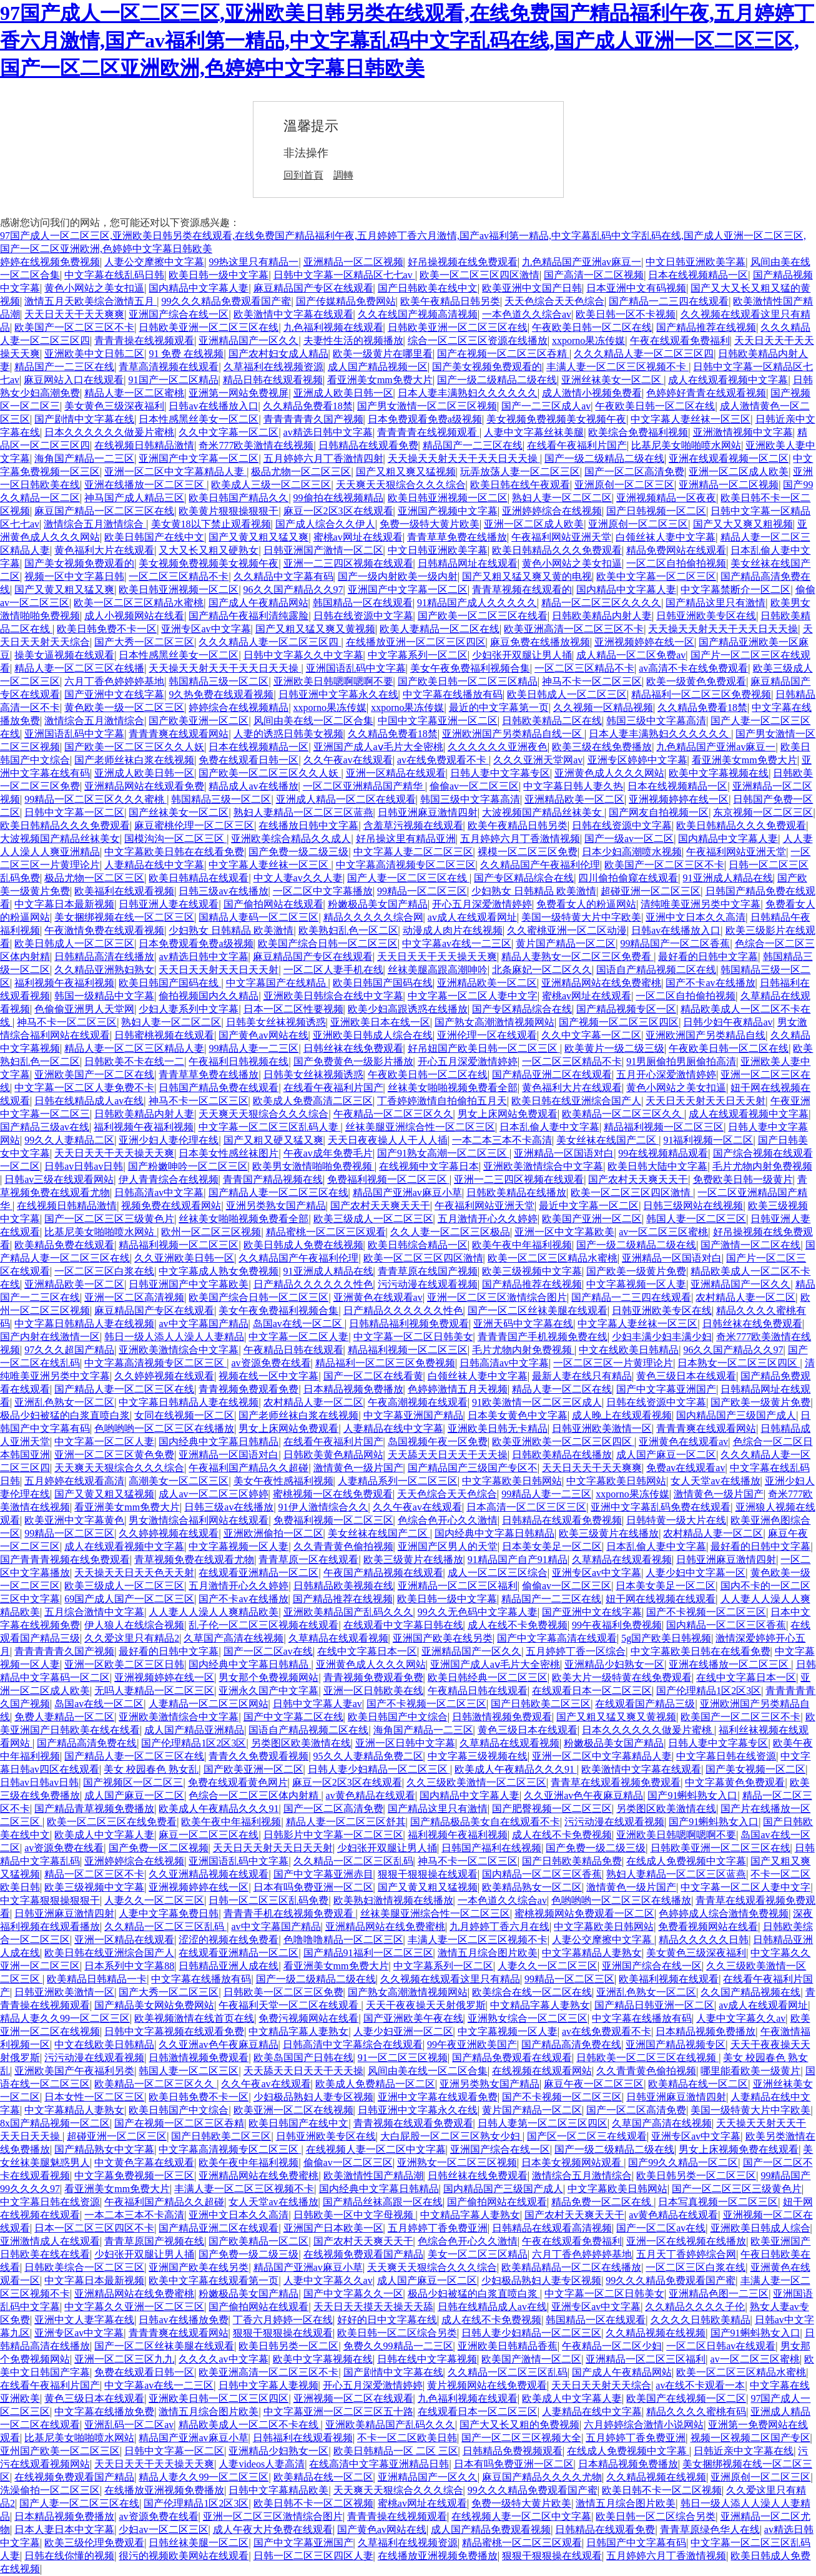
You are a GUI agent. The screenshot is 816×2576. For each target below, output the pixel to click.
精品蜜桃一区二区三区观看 (326, 1232)
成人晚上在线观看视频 (622, 1415)
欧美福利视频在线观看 (669, 1979)
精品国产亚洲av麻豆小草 (407, 1192)
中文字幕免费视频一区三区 (134, 2175)
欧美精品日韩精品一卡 (97, 1979)
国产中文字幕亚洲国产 (666, 1389)
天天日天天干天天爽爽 (74, 314)
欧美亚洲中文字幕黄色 (74, 1520)
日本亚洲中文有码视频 (636, 288)
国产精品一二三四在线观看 (669, 301)
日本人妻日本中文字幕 (64, 2529)
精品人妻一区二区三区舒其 (346, 1821)
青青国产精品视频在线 (273, 1179)
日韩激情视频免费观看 (502, 1717)
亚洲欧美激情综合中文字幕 (543, 1166)
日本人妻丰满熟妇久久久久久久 (468, 393)
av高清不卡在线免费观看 (693, 668)
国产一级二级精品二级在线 (497, 380)
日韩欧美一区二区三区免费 (283, 1992)
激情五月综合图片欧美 (488, 1952)
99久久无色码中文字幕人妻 (478, 1612)
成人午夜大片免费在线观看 (273, 2529)
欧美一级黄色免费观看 (696, 681)
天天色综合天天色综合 (554, 301)
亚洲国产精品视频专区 (675, 2044)
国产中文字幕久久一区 (353, 2293)
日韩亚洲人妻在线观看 (169, 904)
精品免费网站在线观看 (676, 550)
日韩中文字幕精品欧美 (278, 2490)
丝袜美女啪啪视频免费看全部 (453, 1087)
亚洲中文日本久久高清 (695, 917)
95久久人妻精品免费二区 (368, 1756)
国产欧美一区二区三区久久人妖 (134, 747)
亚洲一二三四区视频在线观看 (348, 563)
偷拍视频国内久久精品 (208, 996)
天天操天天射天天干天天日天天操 (464, 458)
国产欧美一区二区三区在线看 (483, 615)
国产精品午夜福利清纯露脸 (248, 615)
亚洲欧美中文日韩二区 (94, 353)
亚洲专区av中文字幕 (205, 629)
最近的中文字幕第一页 (499, 707)
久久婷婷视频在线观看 (164, 1376)
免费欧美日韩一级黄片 (743, 1179)
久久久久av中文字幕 (223, 2359)
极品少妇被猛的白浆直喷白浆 (65, 1415)
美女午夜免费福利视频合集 (470, 668)
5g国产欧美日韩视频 (666, 1638)
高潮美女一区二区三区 (179, 1481)
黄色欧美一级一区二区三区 (124, 707)
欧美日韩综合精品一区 (418, 1245)
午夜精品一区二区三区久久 (393, 1114)
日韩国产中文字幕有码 (636, 2542)
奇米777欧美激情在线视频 (256, 445)
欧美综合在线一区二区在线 (532, 1992)
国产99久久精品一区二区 (683, 2162)
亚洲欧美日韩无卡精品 (498, 1428)
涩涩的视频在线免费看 (228, 1939)
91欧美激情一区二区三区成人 (537, 1402)
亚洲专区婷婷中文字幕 (637, 760)
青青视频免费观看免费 (248, 1389)
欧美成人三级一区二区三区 (271, 484)
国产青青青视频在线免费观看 (65, 1559)
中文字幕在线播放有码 (453, 694)
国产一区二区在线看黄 (373, 1376)
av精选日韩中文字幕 (328, 432)
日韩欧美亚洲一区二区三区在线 (208, 327)
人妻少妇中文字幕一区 (695, 1572)
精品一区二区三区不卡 (94, 1874)
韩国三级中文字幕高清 (656, 720)
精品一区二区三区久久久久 (601, 602)
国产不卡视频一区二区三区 (706, 1612)
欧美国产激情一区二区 (531, 2359)
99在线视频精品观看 (663, 1153)
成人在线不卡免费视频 (518, 1625)
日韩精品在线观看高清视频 (552, 2228)
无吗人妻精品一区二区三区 (154, 1690)
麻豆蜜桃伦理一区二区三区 (194, 825)
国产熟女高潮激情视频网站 (494, 1022)
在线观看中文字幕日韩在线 (403, 1625)
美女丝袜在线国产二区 (607, 1140)
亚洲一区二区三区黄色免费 (114, 1454)
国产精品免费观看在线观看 (512, 2057)
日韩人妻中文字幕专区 (500, 773)
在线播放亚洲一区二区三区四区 (416, 642)
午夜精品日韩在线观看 (293, 1349)
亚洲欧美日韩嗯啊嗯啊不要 (333, 681)
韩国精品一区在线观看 (363, 602)
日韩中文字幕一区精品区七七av (344, 275)
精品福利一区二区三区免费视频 (701, 694)
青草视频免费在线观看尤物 (194, 1559)
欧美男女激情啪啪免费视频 (313, 1166)
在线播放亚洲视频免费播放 (164, 2490)
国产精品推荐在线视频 (706, 327)
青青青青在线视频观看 (428, 432)
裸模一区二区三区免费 (528, 851)
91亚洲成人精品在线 (728, 878)
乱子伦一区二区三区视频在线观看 (263, 1625)
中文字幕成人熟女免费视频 (218, 1271)
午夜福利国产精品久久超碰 (248, 1467)
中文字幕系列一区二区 (418, 655)
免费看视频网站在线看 (708, 1926)
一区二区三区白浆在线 (104, 1271)
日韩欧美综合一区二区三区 (84, 2267)
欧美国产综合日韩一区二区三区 (328, 943)
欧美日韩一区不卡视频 (626, 314)
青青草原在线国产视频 (428, 1271)
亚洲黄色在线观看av (378, 1297)
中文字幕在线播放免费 (104, 2411)
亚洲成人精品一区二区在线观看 (346, 799)
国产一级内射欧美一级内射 (398, 576)
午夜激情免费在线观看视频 (104, 930)
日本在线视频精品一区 (698, 275)
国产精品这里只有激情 (715, 602)
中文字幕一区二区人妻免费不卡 (84, 1087)
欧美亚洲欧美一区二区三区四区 (563, 1441)
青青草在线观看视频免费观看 (616, 1782)
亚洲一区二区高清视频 (134, 1297)
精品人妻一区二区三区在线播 (79, 668)
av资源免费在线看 (270, 1363)
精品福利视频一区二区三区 (664, 1127)
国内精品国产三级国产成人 (736, 1415)
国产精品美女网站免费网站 (154, 2005)
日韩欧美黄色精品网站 (333, 1454)
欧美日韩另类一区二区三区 (696, 2175)
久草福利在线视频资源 (273, 366)
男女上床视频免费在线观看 (739, 2149)
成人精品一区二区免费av (631, 655)
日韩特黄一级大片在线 (676, 1520)
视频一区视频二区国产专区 (750, 2437)
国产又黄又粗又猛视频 (104, 1494)
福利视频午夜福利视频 (64, 982)
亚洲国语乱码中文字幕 (356, 668)
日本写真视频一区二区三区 (718, 2201)
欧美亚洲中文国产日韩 (532, 288)
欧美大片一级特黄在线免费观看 (622, 1677)
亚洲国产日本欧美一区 (333, 2228)
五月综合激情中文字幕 (94, 1612)
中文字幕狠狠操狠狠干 (50, 1900)
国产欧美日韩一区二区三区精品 (468, 681)
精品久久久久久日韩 (704, 1939)
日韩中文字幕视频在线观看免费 (174, 2031)
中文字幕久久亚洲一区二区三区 (134, 2306)
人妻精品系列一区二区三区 (398, 1481)
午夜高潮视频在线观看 (418, 1402)
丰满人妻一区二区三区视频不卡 (617, 366)
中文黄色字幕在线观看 (144, 2162)
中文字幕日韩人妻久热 (573, 786)
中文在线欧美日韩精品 (629, 1349)
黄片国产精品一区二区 (566, 943)
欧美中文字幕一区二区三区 (656, 576)
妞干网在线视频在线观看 (660, 1599)
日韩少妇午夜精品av (727, 1022)
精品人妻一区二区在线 (562, 1389)
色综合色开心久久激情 (448, 1520)
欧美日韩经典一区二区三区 (488, 1677)
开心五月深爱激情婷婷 (482, 904)
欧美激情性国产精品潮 (373, 2175)
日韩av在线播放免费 (183, 2319)
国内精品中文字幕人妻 (198, 288)
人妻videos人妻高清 (262, 2464)
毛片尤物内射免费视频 (762, 1166)
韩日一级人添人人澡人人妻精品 (174, 1336)
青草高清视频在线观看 (169, 366)
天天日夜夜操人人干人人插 (388, 1140)
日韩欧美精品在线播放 (516, 1192)
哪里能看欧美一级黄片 (750, 2070)
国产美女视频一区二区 (755, 1769)
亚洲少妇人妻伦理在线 (169, 1140)
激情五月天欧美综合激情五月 (90, 301)
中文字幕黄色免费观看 (735, 1782)
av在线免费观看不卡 (443, 760)
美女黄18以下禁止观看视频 (211, 524)
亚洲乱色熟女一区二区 (64, 1402)
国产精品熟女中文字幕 (104, 2149)
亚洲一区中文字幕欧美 (564, 1232)
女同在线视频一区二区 (184, 1415)
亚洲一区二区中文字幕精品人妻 (175, 471)
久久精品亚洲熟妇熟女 (104, 969)
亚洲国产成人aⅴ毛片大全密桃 (378, 747)
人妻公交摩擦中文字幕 (154, 262)
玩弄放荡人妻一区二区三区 (520, 471)
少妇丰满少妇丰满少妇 (662, 1336)
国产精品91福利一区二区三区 (368, 1952)
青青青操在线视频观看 (144, 340)
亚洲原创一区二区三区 (624, 484)
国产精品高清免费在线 (87, 1743)
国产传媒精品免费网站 (346, 301)
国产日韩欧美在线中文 (428, 288)
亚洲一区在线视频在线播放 (686, 2241)
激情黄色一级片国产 (358, 1467)
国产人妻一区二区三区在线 (408, 878)
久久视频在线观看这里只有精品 (450, 1979)
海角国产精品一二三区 (84, 458)
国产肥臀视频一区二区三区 (552, 1808)
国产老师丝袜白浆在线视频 (134, 760)
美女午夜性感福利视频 (283, 1481)
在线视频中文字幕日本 (429, 1166)
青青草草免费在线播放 (457, 537)
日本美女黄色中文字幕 (518, 1415)
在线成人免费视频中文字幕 (686, 1861)
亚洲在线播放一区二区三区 (145, 484)
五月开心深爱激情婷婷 (666, 1074)
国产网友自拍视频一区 (659, 812)
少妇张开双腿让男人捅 (522, 655)
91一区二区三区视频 (403, 2057)
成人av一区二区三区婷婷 (213, 1494)
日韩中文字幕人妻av (317, 1703)
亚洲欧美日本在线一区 (380, 1022)
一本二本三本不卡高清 (502, 1140)
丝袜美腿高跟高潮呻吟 (438, 969)
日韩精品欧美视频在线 (343, 1585)
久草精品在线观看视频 (622, 1559)
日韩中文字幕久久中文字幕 (303, 655)
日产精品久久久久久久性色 (313, 1284)
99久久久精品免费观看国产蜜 (226, 301)
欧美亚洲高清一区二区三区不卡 (574, 629)
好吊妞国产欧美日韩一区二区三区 (484, 1048)
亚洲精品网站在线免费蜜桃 (601, 982)
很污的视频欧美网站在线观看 (183, 2555)
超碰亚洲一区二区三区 (650, 891)
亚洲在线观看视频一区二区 (729, 458)
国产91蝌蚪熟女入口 (692, 1795)
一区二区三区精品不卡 (179, 576)
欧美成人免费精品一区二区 (375, 2084)
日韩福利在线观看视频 (303, 2437)
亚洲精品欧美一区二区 (574, 799)
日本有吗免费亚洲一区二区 (313, 1887)
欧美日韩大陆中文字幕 (657, 1166)
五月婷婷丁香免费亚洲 (438, 2228)
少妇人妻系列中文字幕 (188, 1009)
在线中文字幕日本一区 (367, 1651)
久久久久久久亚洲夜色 (498, 747)
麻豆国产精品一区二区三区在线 (104, 511)
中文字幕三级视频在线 (478, 1756)
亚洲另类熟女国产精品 (276, 1205)
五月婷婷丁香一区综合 (576, 1651)
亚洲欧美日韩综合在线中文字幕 (333, 996)
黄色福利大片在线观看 (104, 550)
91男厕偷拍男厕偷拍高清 (681, 1061)
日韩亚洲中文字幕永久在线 (338, 694)
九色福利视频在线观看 (333, 327)
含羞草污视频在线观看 (413, 825)
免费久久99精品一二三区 (398, 2346)
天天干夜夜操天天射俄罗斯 (426, 2005)
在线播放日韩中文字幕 (308, 825)
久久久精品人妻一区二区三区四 (644, 353)
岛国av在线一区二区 (299, 1323)
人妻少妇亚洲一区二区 (403, 2031)
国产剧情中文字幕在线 (84, 419)
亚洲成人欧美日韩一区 (343, 393)
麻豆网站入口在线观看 (74, 380)
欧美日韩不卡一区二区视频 (662, 2490)
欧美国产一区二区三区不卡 (74, 327)
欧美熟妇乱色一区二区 (348, 930)
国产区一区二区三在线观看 (587, 2136)
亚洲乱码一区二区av (129, 2424)
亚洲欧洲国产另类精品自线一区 (513, 733)
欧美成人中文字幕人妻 (104, 1834)
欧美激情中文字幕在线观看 (293, 314)
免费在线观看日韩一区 (248, 760)
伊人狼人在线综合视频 (134, 1625)
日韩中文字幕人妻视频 (268, 2385)
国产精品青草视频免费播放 (94, 1808)
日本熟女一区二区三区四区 (738, 1363)
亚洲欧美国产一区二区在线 (94, 1074)
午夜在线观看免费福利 (680, 340)
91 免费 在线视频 (186, 353)
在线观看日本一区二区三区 (592, 1690)
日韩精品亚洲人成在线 (228, 1966)
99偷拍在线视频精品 (338, 497)
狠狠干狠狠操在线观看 (428, 1874)
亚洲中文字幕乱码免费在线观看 (660, 1507)
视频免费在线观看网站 (171, 1205)
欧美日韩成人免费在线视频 (303, 1245)
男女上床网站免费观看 (508, 1114)
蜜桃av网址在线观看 (358, 537)
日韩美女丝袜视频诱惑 (276, 1022)
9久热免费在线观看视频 (221, 694)
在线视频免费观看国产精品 (363, 2254)
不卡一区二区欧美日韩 (407, 2437)
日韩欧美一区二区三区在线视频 (647, 2057)
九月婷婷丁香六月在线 (499, 1926)
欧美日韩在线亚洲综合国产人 (576, 1100)
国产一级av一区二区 (629, 838)
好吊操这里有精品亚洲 (406, 838)
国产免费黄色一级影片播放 (353, 1061)
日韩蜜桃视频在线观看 (164, 1035)
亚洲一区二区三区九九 (124, 2359)
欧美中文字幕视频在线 (719, 773)
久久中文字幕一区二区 (228, 432)
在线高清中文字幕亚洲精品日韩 (379, 2464)
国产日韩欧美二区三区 (541, 1703)
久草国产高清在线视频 (233, 1638)
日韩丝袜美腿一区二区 (198, 2542)
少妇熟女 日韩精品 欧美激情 (533, 891)
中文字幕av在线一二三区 (456, 943)
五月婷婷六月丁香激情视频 (520, 838)
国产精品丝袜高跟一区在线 (383, 2201)
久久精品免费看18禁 (308, 406)
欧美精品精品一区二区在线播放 (571, 2267)
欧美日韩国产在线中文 (154, 537)
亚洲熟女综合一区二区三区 (527, 2018)
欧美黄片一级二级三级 (614, 1048)
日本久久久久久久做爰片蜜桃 (109, 432)
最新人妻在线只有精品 (582, 1376)
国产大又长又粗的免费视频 (519, 2424)
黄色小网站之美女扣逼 (94, 288)
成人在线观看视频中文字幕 (728, 380)
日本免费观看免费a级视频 (425, 419)
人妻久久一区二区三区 (154, 1900)
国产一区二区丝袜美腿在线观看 (537, 1310)
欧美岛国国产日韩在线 (303, 2057)
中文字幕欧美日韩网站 (512, 1481)
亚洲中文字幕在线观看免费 (438, 2097)
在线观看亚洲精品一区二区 (258, 1572)
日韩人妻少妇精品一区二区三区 (379, 1769)
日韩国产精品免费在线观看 (218, 1087)
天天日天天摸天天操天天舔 (373, 2306)
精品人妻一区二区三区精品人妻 (134, 1048)
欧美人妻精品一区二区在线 (439, 629)
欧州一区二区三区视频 (211, 1232)
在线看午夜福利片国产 (577, 445)
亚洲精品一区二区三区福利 (458, 1585)
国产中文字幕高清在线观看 (557, 1638)
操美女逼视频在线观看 (64, 655)
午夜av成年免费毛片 (328, 1153)
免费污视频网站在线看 (308, 2018)
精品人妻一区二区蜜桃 (134, 393)
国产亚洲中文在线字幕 (114, 694)
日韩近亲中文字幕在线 (744, 2451)
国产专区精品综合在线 (524, 878)
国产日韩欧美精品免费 (572, 1861)
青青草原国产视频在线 (154, 2241)
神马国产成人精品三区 (134, 497)
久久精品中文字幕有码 (283, 576)
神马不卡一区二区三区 (592, 681)
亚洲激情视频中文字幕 (743, 432)
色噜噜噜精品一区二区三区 (343, 1939)
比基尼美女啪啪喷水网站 (686, 445)
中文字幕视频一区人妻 (636, 1284)
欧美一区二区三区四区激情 (479, 275)
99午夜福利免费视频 (617, 1625)
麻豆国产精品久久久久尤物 (542, 2477)
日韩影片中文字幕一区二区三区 (333, 1834)
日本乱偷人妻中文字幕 (549, 1127)
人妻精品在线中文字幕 (154, 864)
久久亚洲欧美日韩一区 (184, 1258)
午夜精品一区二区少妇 (612, 2346)
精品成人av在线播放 (253, 786)
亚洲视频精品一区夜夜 (666, 497)
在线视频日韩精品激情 (144, 445)
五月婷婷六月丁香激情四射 (323, 458)
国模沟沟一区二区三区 (175, 838)
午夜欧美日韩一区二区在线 (592, 327)
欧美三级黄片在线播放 (609, 1533)
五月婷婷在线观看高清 (74, 1481)
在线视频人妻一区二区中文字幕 (376, 2149)
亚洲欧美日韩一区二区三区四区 (218, 2398)
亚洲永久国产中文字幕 (268, 1690)
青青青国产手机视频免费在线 (542, 1336)
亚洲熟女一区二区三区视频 (457, 2162)
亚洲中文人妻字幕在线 (84, 2319)
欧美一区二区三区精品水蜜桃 (139, 602)
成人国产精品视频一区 (378, 366)
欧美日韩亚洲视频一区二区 (448, 497)
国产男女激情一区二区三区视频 (427, 406)
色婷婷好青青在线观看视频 (706, 393)
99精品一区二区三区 (422, 891)
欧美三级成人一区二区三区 (373, 1218)
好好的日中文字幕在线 (387, 2319)
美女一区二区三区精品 (478, 2254)
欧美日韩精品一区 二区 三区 (395, 2451)
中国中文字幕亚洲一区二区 (438, 720)
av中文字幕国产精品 (203, 1323)
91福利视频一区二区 (708, 1140)
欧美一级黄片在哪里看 (383, 353)
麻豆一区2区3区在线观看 (338, 511)
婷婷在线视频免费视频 (50, 262)
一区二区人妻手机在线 (333, 969)
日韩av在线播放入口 (213, 406)
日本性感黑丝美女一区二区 (198, 419)
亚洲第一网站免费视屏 (238, 393)
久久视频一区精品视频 (603, 707)
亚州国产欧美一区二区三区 (60, 2451)
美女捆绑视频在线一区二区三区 (124, 917)
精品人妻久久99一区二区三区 (65, 2018)
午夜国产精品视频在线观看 (383, 1572)
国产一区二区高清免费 (634, 471)
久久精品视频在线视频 (655, 2333)
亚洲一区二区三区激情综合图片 (497, 1297)
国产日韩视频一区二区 (656, 511)
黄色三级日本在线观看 (686, 1376)
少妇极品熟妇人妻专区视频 (313, 2097)
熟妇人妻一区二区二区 (562, 497)
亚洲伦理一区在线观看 (487, 1035)
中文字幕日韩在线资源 (726, 1756)
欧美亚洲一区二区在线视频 (293, 2110)
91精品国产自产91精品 (518, 1559)
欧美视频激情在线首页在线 (194, 2018)
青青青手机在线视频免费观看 (290, 1913)
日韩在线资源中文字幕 (363, 615)
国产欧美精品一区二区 (258, 2241)
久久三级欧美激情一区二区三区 (476, 1782)
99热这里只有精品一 (253, 262)
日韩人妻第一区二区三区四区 (542, 2123)
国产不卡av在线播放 (710, 982)
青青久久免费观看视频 (258, 1756)
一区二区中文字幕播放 (323, 891)
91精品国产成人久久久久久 (477, 602)
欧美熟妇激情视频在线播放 (393, 1900)
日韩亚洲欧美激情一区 (602, 1428)
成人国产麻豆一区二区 (666, 1454)
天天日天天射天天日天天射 (218, 969)
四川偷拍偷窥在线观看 (628, 878)
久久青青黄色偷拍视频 (343, 1546)
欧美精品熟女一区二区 (532, 1887)
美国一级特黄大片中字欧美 (581, 917)
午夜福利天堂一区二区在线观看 (290, 2005)
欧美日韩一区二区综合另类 (397, 2333)
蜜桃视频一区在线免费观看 (333, 1494)
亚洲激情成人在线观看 (50, 2241)
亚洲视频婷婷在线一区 (644, 642)
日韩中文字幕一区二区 (74, 812)
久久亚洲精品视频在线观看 (208, 1874)
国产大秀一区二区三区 (144, 642)
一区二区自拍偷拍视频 (676, 563)
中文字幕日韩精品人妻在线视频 (84, 1323)
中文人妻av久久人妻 (298, 878)
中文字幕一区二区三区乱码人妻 (270, 1127)
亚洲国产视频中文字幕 (448, 511)
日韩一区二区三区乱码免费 (268, 1900)
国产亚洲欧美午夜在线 (413, 2018)
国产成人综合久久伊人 (325, 524)
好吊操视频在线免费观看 (463, 262)
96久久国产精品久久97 (293, 589)
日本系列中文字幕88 (129, 1966)
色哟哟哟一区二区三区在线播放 (164, 1428)
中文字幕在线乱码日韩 (114, 275)
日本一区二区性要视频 (293, 1009)
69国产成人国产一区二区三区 (129, 1599)
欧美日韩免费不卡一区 (107, 629)
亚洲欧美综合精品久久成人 (291, 838)
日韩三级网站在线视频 (693, 1205)
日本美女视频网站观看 (572, 2162)
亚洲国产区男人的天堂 (448, 1546)
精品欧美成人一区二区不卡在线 (250, 2424)
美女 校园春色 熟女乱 (151, 1769)
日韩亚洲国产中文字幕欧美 (188, 1284)
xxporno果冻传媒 (588, 340)
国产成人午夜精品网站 (258, 602)
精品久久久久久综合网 (373, 917)
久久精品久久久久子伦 (695, 2306)
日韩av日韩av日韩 (83, 1166)
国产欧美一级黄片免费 (636, 1271)
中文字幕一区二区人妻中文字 (473, 996)
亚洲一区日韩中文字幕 (405, 1743)
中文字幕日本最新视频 (64, 904)
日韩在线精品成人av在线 (89, 1100)
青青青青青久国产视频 (313, 419)
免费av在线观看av (685, 1467)
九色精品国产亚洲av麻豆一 (581, 262)
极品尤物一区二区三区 (301, 471)
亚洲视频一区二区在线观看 (353, 2398)
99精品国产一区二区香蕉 (675, 943)
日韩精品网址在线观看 (468, 563)
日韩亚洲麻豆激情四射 (428, 812)
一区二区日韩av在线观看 (720, 2346)
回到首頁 (303, 175)
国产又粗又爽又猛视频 (406, 471)
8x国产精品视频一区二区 (55, 2123)
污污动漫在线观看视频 (428, 1284)
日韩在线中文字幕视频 (427, 2359)
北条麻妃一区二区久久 (542, 969)
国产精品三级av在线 (44, 1127)
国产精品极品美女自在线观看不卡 (485, 1821)
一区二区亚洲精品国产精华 (364, 786)
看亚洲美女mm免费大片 (380, 380)
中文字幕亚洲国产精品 (413, 1415)
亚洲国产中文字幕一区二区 (198, 458)
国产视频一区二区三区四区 (619, 1022)
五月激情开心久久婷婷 (488, 1218)
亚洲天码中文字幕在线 (523, 1323)
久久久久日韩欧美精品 (700, 2319)
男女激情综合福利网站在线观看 (198, 1520)
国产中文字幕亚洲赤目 (323, 1874)
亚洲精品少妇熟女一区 (614, 1664)
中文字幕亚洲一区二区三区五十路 (338, 2411)
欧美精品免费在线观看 (64, 1245)
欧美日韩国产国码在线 (170, 982)
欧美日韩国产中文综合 (398, 1717)
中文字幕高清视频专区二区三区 (406, 864)
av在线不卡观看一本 (700, 2385)
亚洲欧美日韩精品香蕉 (508, 2346)
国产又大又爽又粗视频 (743, 524)
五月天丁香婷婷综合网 (686, 2254)
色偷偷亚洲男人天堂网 (84, 1009)
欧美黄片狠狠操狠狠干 (228, 511)
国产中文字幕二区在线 (293, 1717)
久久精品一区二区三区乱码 (353, 1861)
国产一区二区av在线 (268, 1651)
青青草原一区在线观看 (308, 1559)
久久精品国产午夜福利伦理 (540, 864)
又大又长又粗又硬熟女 (208, 550)
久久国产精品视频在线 (750, 1992)
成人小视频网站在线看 (134, 615)
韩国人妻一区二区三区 (696, 1218)
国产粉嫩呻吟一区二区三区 (188, 1166)
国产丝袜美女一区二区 (179, 812)
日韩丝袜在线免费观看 (353, 1048)
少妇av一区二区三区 (163, 2529)
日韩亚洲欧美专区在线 (706, 615)
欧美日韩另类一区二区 (288, 2346)
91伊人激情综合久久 (323, 1507)
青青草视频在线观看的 (522, 589)
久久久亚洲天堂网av (538, 760)
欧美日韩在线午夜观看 (520, 484)
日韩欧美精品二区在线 (552, 720)
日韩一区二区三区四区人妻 (313, 2555)
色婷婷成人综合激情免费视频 (724, 1913)
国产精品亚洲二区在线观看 (552, 1074)
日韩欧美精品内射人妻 (602, 615)
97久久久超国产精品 (69, 1349)
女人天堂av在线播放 (715, 1481)
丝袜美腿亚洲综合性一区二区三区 (420, 1127)
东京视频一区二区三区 (763, 812)
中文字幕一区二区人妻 (298, 1336)
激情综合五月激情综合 (95, 524)
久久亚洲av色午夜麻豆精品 (583, 1795)
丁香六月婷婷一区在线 (283, 2319)
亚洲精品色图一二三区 (719, 2293)
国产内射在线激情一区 (50, 1336)
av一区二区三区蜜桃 (663, 1232)
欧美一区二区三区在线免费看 (112, 1821)
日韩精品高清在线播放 (104, 956)
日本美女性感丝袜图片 (228, 1153)
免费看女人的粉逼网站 (586, 904)
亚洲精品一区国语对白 (564, 1153)
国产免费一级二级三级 (298, 851)
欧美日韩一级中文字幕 (218, 275)
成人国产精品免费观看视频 (491, 2529)
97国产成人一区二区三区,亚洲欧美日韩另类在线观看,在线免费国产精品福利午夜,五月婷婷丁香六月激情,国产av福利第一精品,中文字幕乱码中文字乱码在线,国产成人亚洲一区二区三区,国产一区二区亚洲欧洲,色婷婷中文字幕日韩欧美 (407, 40)
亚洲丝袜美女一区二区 (612, 380)
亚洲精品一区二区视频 (353, 262)
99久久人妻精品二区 (69, 1140)
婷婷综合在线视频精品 (238, 707)
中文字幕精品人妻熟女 (592, 1952)
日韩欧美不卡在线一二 (134, 1061)
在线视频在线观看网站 (542, 2070)
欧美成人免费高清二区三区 (313, 1100)
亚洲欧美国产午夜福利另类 (74, 2070)
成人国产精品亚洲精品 (194, 1730)
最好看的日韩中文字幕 (708, 956)
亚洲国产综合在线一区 (179, 314)
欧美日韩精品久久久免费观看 (557, 550)
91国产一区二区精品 (174, 380)
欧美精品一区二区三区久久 (623, 1114)
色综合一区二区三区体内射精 (255, 1795)
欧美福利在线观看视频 (124, 891)
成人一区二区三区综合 (498, 1572)
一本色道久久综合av (526, 314)
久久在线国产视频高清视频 (418, 314)
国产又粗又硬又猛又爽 (273, 1140)
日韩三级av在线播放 (223, 891)
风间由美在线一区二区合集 (313, 720)
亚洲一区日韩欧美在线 (373, 1690)
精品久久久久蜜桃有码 (696, 2411)
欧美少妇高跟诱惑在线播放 (408, 1009)
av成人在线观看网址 (472, 917)
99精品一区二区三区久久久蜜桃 (95, 799)
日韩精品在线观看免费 (368, 445)
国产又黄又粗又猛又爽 (258, 537)
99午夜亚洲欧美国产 (472, 2044)
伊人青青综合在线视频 (169, 1179)
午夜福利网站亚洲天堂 (561, 537)
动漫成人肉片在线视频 (453, 930)
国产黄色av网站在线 (263, 1035)
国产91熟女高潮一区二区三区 (443, 1153)
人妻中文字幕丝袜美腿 (534, 432)
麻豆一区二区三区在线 (208, 1834)
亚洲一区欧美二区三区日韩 (124, 1664)
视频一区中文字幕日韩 (74, 576)
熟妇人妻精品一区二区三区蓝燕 (303, 812)
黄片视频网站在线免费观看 (487, 2385)
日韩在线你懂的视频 (69, 2555)
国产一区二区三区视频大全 (521, 2437)
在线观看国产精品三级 (645, 1703)
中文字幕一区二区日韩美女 (413, 1336)
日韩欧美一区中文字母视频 (354, 2215)
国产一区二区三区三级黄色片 (109, 1218)
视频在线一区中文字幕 (268, 1376)
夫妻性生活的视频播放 (353, 340)
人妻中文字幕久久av (740, 2018)
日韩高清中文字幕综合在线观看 (353, 2044)
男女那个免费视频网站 (268, 1677)
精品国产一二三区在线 (64, 366)
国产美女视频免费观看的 (487, 366)
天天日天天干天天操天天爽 (437, 956)
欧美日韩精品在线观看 (198, 878)
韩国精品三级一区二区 (218, 681)
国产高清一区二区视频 (594, 275)
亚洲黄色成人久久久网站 (609, 773)
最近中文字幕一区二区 (589, 1205)
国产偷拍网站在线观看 (273, 904)
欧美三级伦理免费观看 (94, 2542)
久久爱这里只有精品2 (131, 1638)
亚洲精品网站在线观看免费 (144, 786)
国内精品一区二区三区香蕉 (726, 1625)
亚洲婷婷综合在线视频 (552, 511)
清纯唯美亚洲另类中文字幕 (700, 904)
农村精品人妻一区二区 (745, 1297)
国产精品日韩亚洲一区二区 (654, 2005)
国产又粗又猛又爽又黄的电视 (527, 576)
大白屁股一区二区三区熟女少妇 (451, 2136)
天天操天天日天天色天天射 (134, 1572)
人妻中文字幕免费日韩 (169, 1913)
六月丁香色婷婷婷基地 (114, 681)
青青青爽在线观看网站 (179, 733)
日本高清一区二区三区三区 (526, 1507)
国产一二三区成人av (546, 406)
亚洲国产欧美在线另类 (443, 1638)
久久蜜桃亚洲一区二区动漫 (567, 930)
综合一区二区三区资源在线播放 (478, 340)
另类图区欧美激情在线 (301, 1743)
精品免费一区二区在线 (602, 2201)
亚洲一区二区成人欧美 (739, 471)
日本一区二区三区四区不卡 (94, 2228)
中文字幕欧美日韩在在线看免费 (174, 851)
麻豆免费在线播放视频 (540, 642)
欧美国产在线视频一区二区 (686, 2398)
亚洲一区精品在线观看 (396, 773)
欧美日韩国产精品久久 (238, 497)
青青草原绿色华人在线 (710, 2529)
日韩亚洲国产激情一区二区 (323, 550)
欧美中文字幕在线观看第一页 (213, 2280)
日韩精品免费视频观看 (513, 2451)
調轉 (343, 175)
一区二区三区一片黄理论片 (613, 1363)
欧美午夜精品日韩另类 (450, 301)
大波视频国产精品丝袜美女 (543, 812)
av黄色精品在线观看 (370, 1795)
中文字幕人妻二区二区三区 (413, 851)
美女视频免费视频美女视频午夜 (556, 419)
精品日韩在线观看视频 (273, 380)
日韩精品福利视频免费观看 (409, 1323)
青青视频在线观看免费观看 (413, 2123)
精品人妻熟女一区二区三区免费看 (577, 956)
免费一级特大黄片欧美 (429, 524)
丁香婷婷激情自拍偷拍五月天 (442, 1100)
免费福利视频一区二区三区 (388, 1179)
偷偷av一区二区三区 (474, 786)
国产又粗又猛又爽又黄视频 (315, 629)
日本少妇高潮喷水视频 (632, 851)
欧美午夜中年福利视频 (522, 1245)
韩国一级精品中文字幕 (104, 996)
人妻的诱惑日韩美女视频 (288, 733)
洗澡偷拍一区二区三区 (50, 2490)
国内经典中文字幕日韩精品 (218, 1441)
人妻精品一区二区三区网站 (208, 1703)
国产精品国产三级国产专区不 (473, 1467)
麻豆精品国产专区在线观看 (313, 288)
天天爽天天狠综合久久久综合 (401, 484)
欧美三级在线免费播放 (602, 747)
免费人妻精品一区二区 (64, 1717)
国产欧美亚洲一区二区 (198, 720)
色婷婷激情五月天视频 (458, 1389)
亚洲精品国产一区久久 (248, 340)
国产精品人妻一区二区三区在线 (278, 1192)
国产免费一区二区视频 (159, 1848)
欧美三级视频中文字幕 (532, 1271)
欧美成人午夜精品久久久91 (516, 1769)
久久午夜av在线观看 (348, 760)
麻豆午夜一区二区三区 (594, 2084)
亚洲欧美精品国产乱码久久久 (348, 1612)
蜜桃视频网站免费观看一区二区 (584, 1913)
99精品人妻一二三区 (253, 1048)
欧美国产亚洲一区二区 (592, 1218)
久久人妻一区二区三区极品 (450, 1232)
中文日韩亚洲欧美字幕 (695, 262)
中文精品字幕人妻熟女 (540, 2005)
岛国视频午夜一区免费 (438, 1441)
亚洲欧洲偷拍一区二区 (273, 1533)
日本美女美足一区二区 (552, 1546)
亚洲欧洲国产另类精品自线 (705, 1035)
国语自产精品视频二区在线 (656, 969)
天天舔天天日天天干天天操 (448, 1454)
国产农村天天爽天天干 (638, 1179)
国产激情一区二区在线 (750, 1245)
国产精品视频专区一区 (626, 1009)
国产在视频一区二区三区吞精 (503, 353)
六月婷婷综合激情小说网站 (644, 2424)
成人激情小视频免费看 (592, 393)
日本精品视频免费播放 (353, 1389)
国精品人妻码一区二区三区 (258, 917)
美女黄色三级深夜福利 (114, 406)
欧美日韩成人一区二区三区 (567, 694)
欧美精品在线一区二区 (698, 2084)
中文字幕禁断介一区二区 (735, 589)
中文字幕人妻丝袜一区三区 (690, 419)
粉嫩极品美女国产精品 (378, 904)
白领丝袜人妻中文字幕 (665, 537)
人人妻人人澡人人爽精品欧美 (213, 1612)
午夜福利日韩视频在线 (238, 1061)
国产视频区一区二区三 (133, 1782)
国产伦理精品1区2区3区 (708, 1690)
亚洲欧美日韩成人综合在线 (373, 1035)
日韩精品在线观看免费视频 (562, 1520)
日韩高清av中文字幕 (159, 1192)
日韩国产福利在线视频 (491, 1848)
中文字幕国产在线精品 (277, 982)
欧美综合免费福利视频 (638, 432)
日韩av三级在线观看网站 (59, 1179)
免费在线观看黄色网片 (238, 1782)
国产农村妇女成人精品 (278, 353)
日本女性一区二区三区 (94, 2097)
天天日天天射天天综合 (601, 2385)
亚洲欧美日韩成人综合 (760, 2228)
